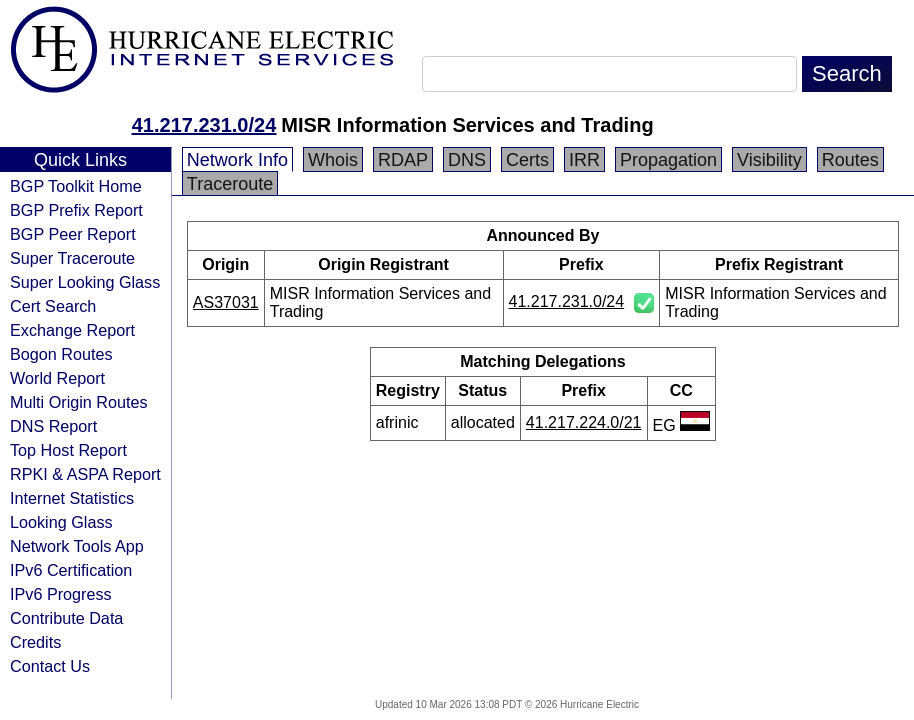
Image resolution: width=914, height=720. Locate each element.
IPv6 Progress (61, 594)
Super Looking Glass (85, 282)
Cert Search (53, 306)
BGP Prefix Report (76, 210)
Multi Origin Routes (79, 402)
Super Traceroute (72, 258)
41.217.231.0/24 (204, 125)
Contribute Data (66, 618)
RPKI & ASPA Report (85, 474)
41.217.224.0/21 (584, 422)
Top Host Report (68, 450)
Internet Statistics (72, 498)
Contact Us (50, 666)
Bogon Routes (61, 354)
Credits (35, 642)
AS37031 (226, 302)
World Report (57, 378)
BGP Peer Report (73, 234)
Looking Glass (61, 522)
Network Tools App (77, 546)
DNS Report (53, 426)
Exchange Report (72, 330)
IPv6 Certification (71, 570)
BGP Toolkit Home (76, 186)
